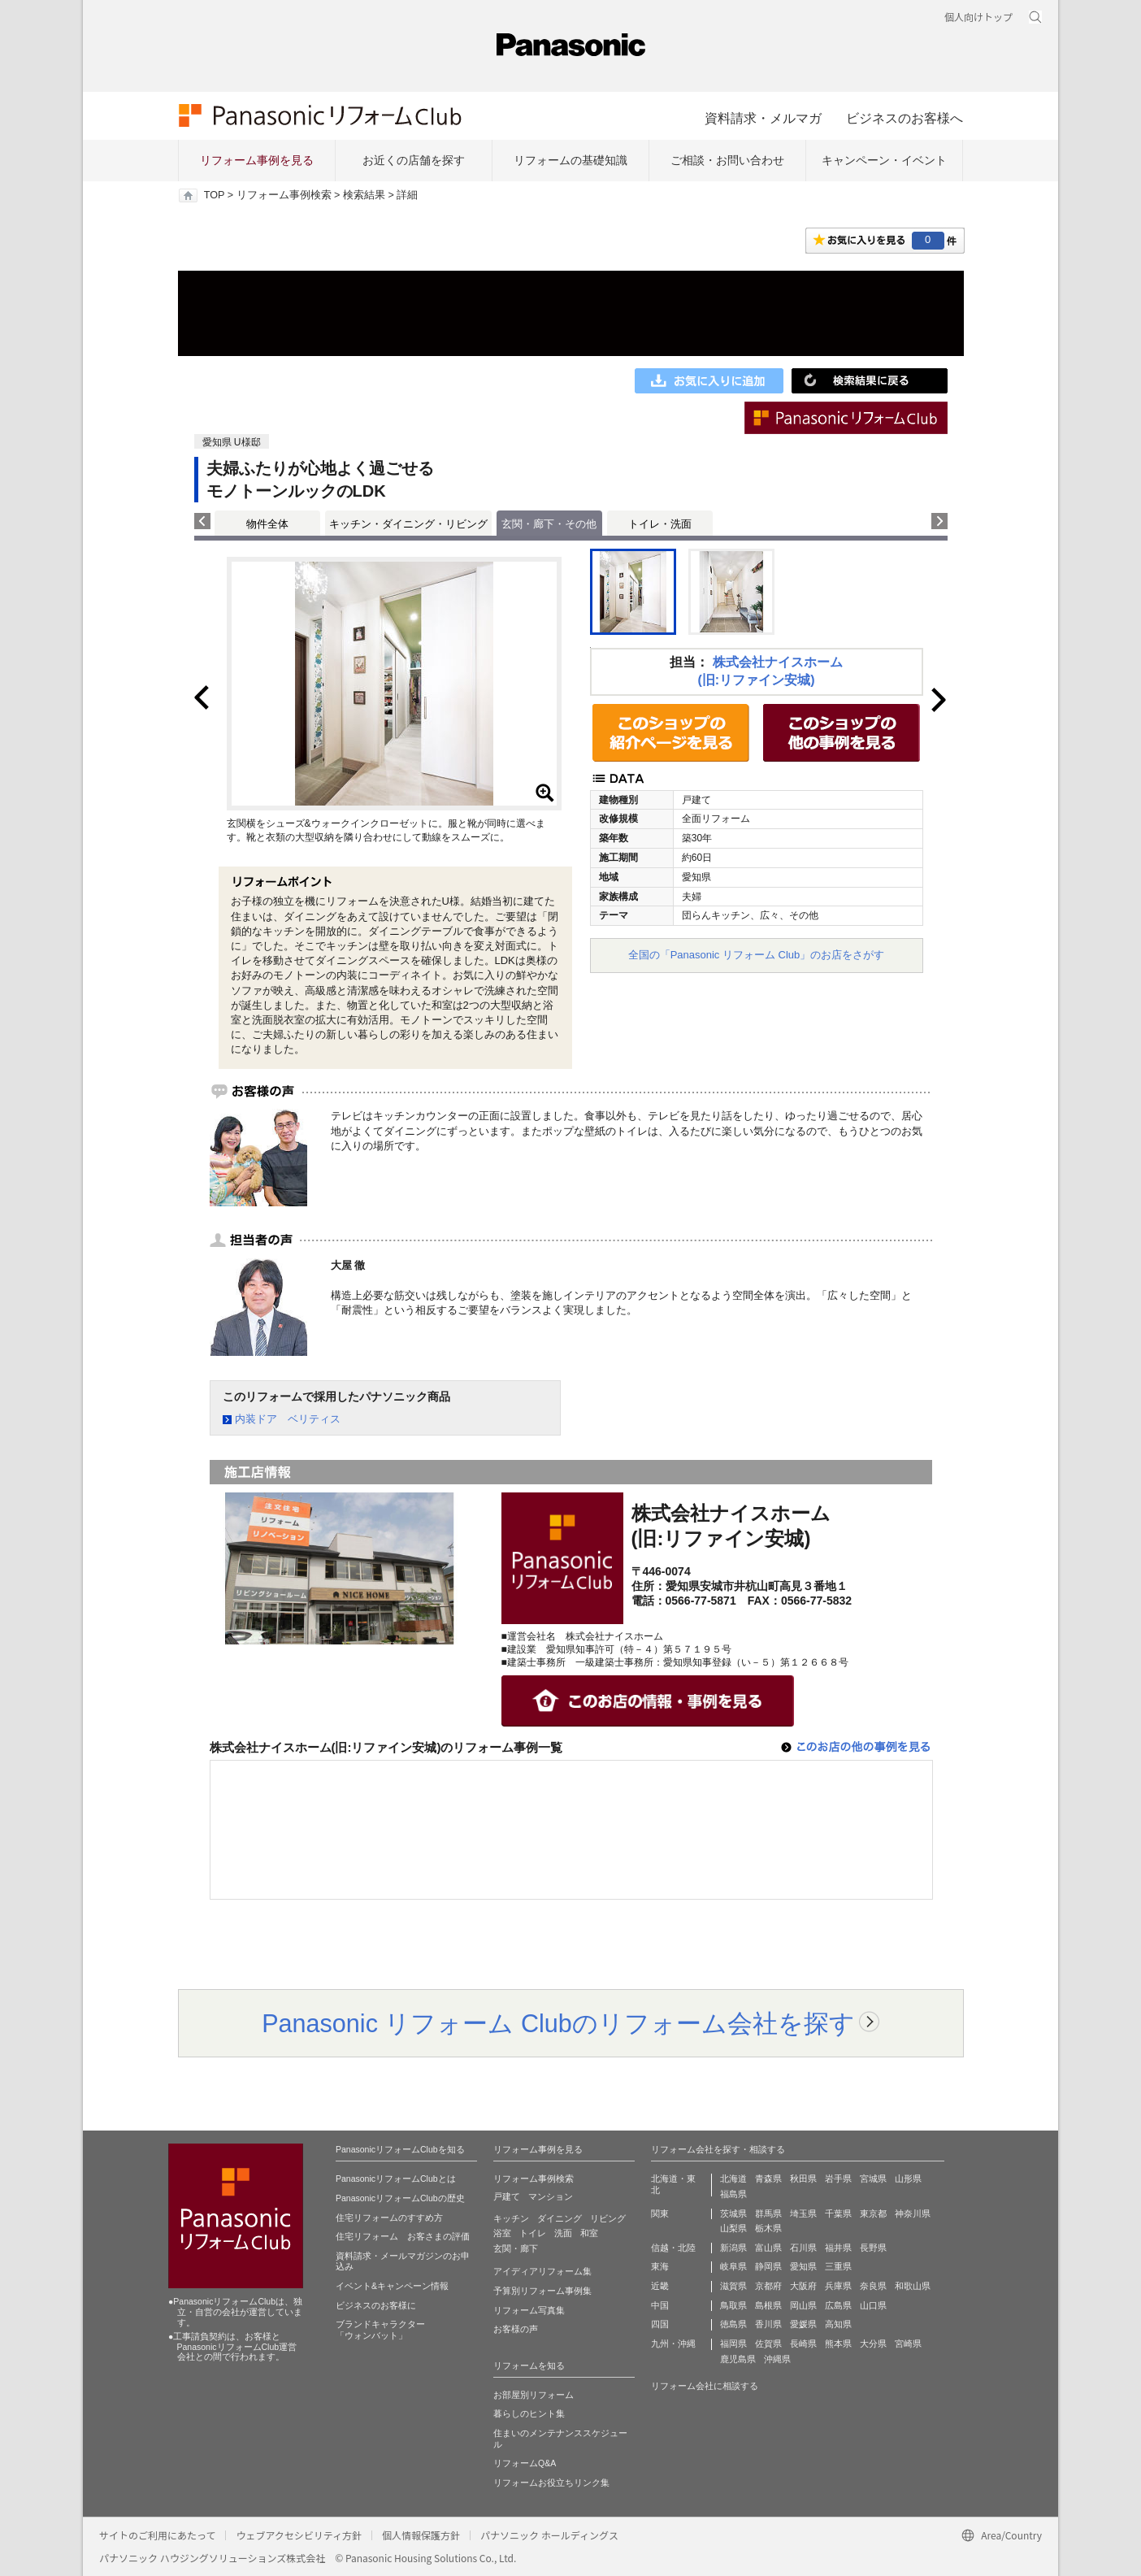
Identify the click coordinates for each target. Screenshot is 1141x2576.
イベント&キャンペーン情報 (392, 2286)
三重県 (838, 2266)
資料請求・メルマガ (763, 118)
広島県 (838, 2305)
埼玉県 (803, 2213)
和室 (589, 2233)
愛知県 (803, 2266)
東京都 (873, 2213)
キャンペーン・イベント (884, 160)
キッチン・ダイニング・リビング (408, 524)
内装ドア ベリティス (288, 1419)
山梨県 (733, 2228)
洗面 (563, 2233)
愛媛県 (803, 2324)
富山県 (768, 2247)
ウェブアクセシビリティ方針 (299, 2535)
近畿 (660, 2286)
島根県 (768, 2305)
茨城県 (733, 2213)
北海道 (733, 2178)
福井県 (838, 2247)
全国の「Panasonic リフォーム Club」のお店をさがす (756, 955)
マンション (550, 2196)
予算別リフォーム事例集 (542, 2291)
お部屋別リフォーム (533, 2395)
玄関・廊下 (515, 2248)
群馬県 (768, 2213)
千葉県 (838, 2213)
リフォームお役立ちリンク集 (551, 2482)
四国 (660, 2324)
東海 (660, 2266)
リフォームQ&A (524, 2463)
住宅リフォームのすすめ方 (389, 2217)
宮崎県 (908, 2343)
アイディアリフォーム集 (542, 2271)
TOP (214, 195)
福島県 (733, 2194)
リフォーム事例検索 (284, 195)
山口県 (873, 2305)
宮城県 (873, 2178)
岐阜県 (733, 2266)
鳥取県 (733, 2305)
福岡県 (733, 2343)
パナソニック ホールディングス (549, 2535)
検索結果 (364, 195)
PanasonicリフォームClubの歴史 (400, 2198)
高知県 (838, 2324)
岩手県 (838, 2178)
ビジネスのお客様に (376, 2305)
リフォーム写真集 (529, 2310)
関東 (660, 2213)
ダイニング (559, 2218)
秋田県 (803, 2178)
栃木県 (768, 2228)
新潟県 (733, 2247)
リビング (608, 2218)
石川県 (803, 2247)
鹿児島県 (738, 2359)
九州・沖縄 (673, 2343)
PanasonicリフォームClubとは (396, 2178)
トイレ (532, 2233)
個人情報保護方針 (421, 2535)
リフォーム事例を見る (257, 160)
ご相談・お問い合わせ (727, 160)
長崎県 (803, 2343)
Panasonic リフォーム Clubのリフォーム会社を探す (558, 2023)
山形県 (908, 2178)
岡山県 (803, 2305)
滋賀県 (733, 2286)
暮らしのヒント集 (529, 2413)
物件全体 (267, 524)
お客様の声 (515, 2329)
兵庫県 (838, 2286)
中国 (660, 2305)
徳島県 (733, 2324)
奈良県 (873, 2286)
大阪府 (803, 2286)
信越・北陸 (673, 2247)
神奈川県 (913, 2213)
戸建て (506, 2196)
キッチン (511, 2218)
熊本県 (838, 2343)
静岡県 (768, 2266)
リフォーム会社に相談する (704, 2386)
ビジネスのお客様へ (904, 118)
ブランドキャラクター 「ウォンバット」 (380, 2329)
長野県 (873, 2247)
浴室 (502, 2233)
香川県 (768, 2324)
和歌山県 (913, 2286)
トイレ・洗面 (660, 524)
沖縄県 (777, 2359)
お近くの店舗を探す (413, 160)
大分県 (873, 2343)
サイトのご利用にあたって (157, 2535)
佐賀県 (768, 2343)
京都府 (768, 2286)
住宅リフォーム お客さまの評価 (403, 2236)
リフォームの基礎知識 (570, 160)
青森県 (768, 2178)
